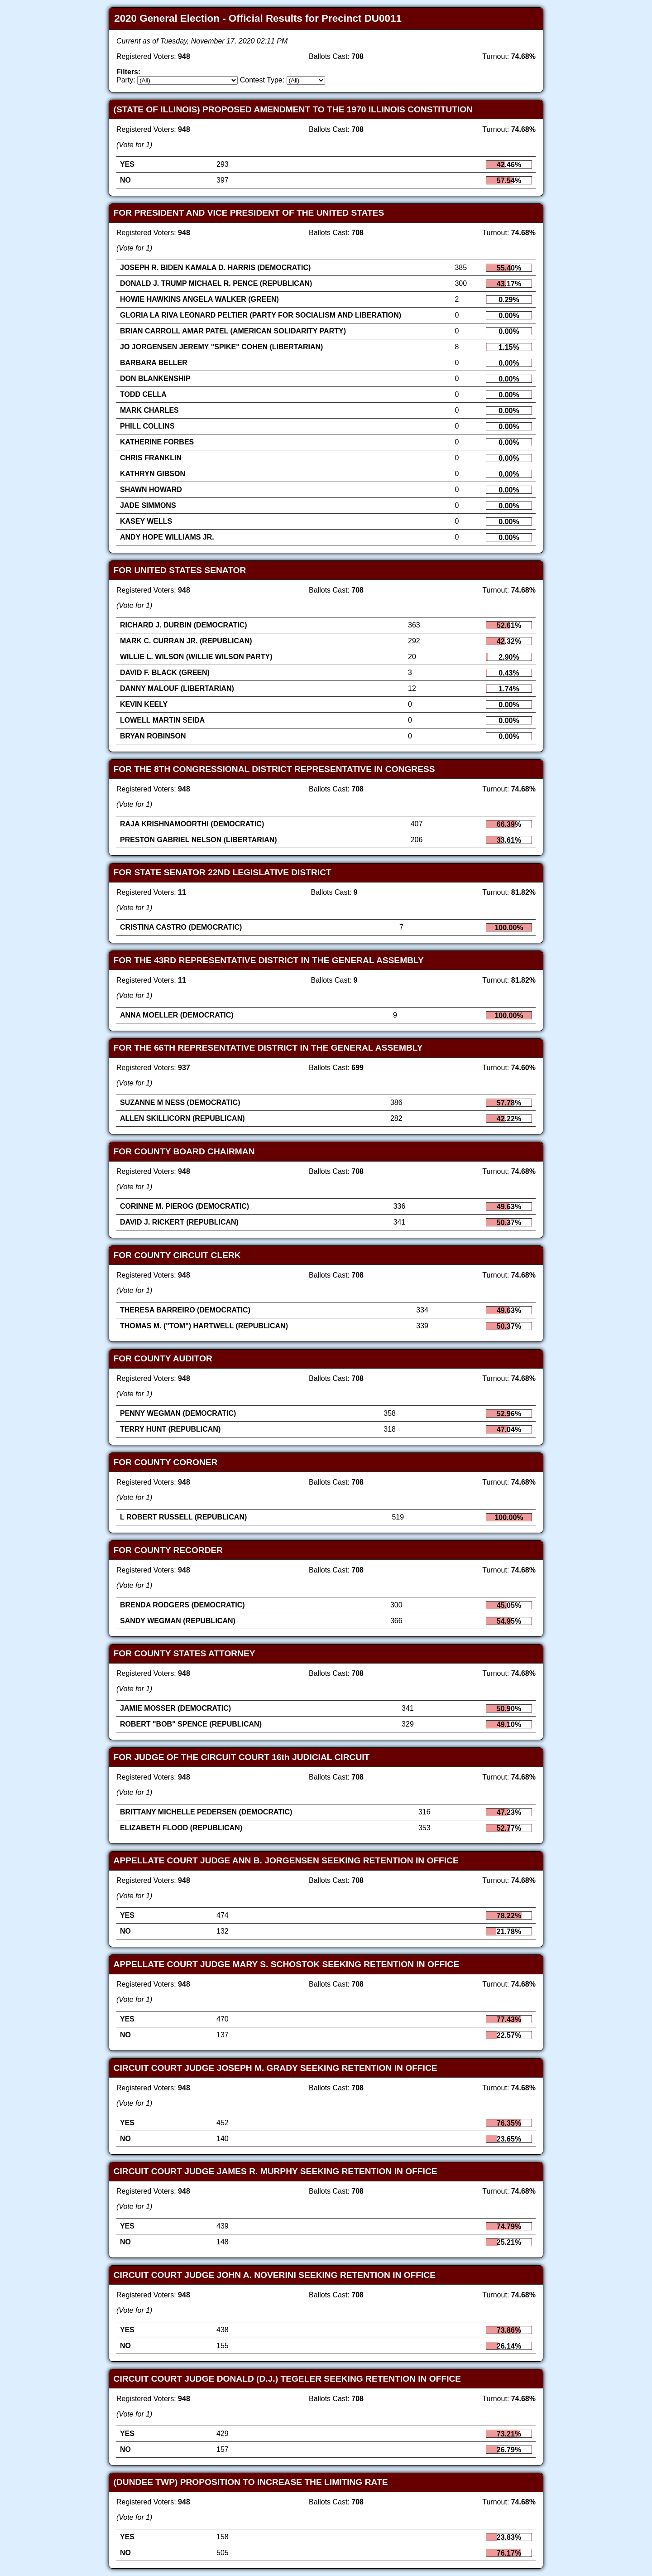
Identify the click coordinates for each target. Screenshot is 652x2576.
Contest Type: (262, 80)
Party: (125, 80)
